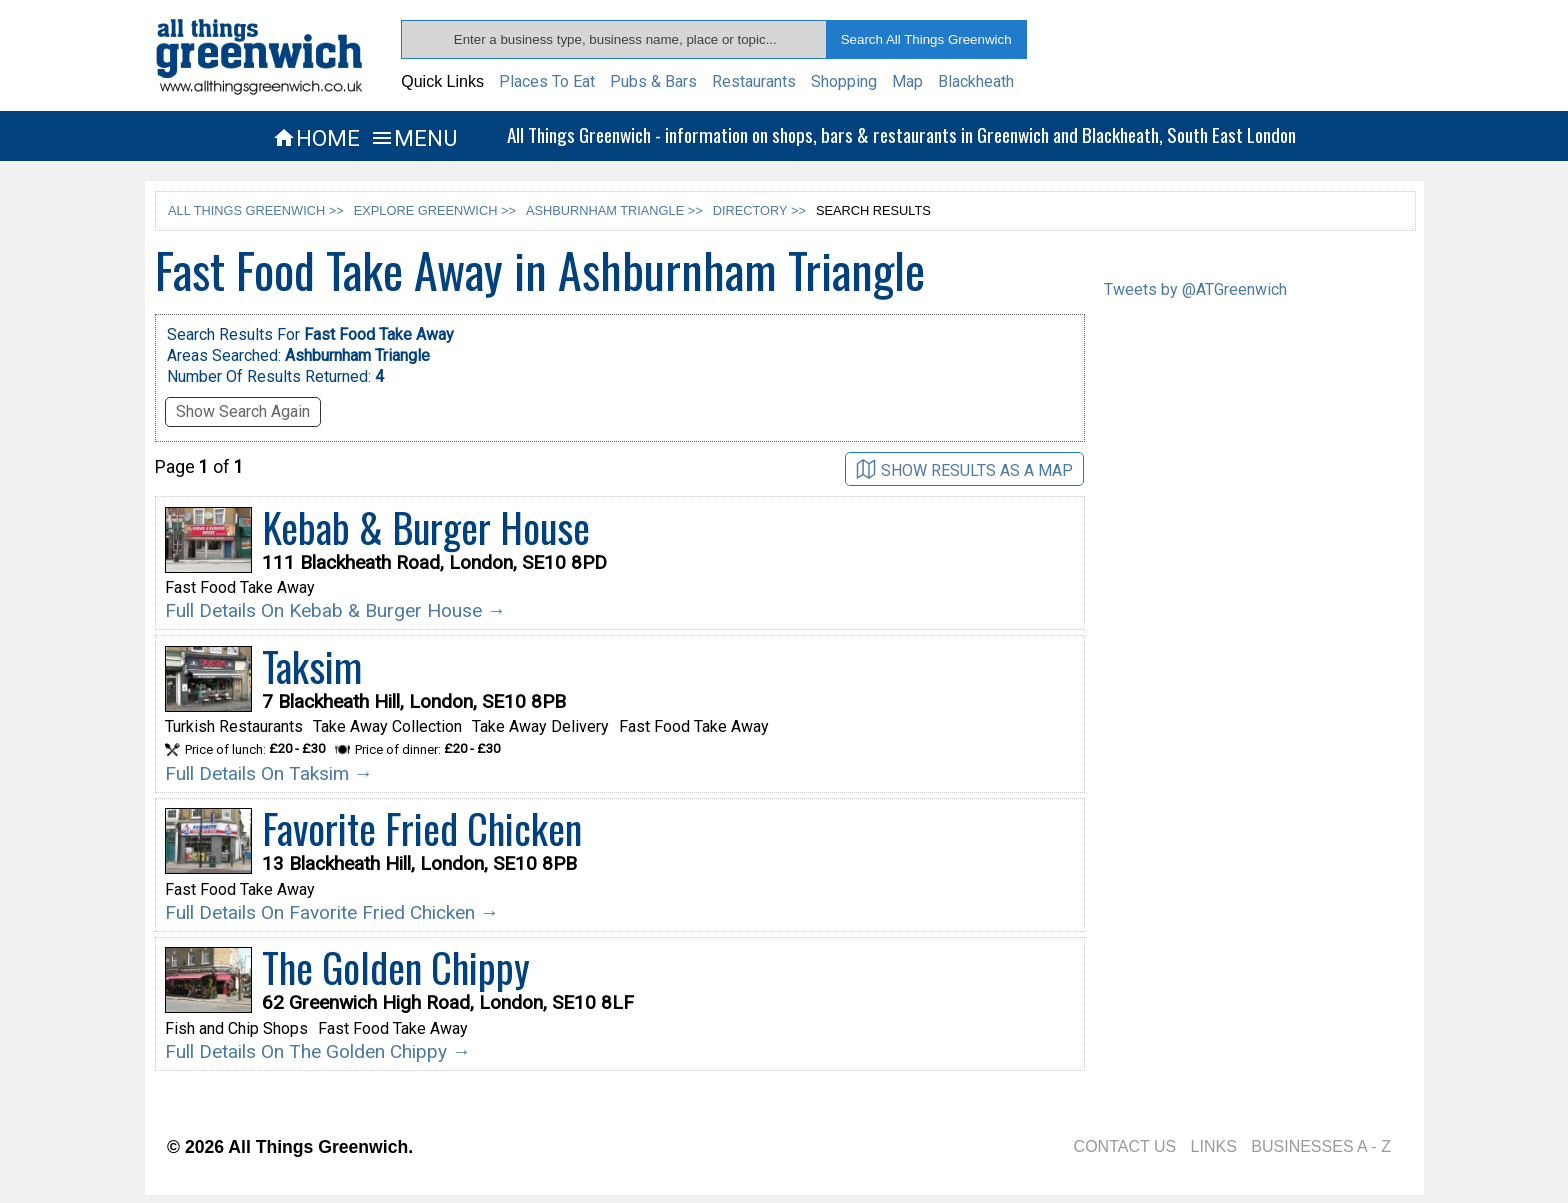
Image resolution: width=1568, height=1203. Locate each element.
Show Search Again (243, 411)
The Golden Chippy (396, 967)
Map (907, 81)
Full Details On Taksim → (269, 773)
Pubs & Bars (653, 81)
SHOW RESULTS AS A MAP (964, 469)
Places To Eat (547, 81)
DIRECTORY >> (759, 210)
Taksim (312, 666)
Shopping (844, 81)
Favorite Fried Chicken (422, 828)
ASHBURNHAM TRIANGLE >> (614, 210)
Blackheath (976, 81)
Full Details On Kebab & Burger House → (335, 610)
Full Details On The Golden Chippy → (318, 1051)
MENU (413, 138)
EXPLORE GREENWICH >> (435, 210)
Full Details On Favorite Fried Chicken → (332, 912)
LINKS (1214, 1146)
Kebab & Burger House (426, 527)
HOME (316, 138)
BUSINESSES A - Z (1321, 1146)
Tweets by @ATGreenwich (1195, 289)
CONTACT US (1125, 1146)
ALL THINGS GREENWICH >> (256, 210)
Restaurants (754, 81)
